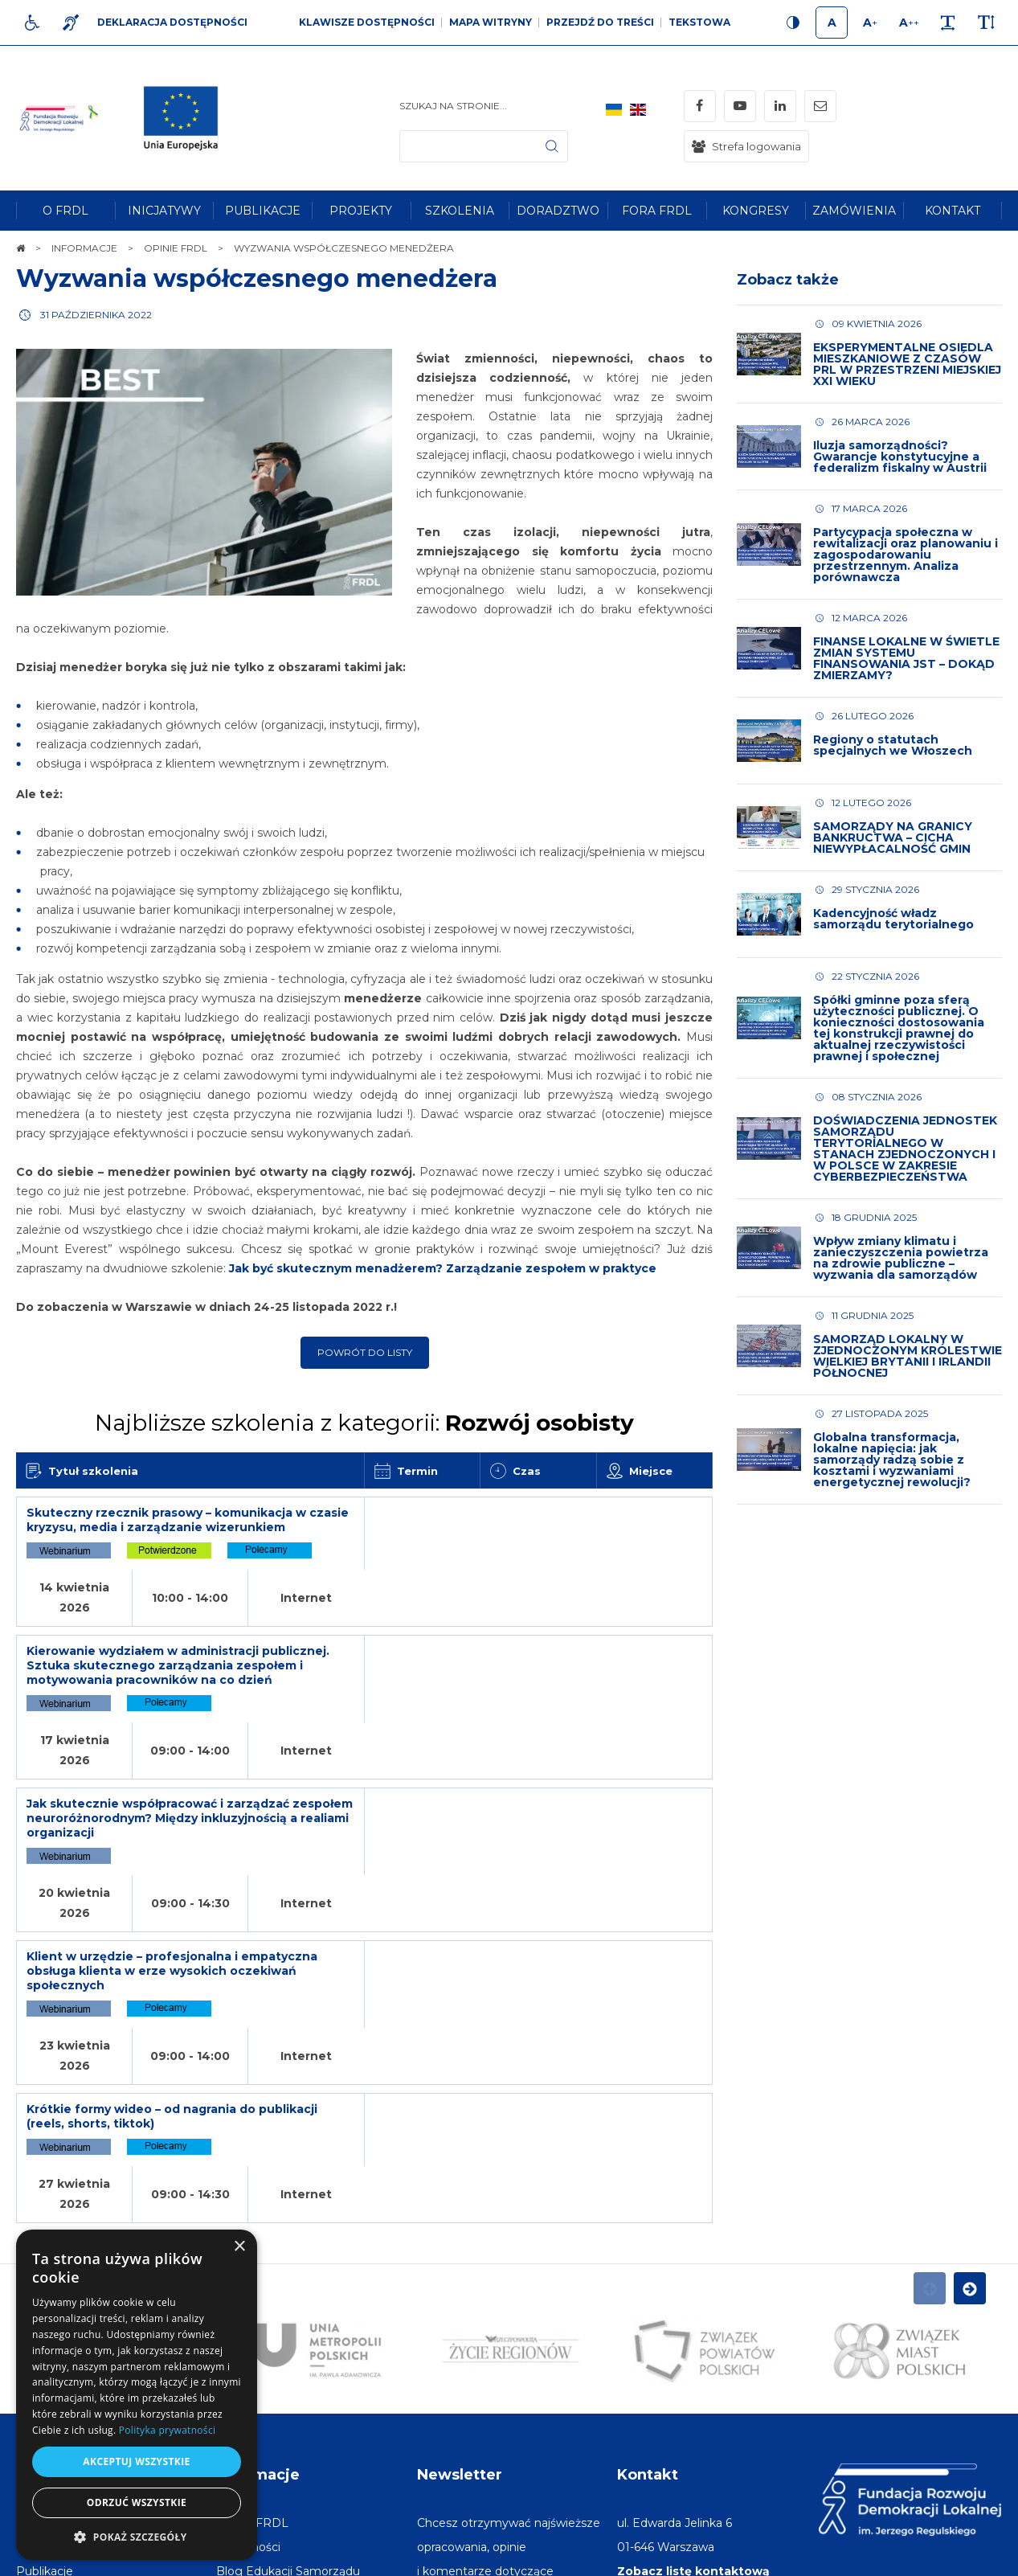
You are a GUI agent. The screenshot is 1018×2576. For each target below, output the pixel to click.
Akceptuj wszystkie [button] (136, 2461)
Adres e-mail (454, 2409)
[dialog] (136, 2395)
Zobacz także (788, 280)
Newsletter (459, 2193)
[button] (136, 2536)
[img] (187, 118)
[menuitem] (65, 210)
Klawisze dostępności (367, 22)
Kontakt (647, 2193)
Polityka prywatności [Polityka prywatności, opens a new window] (167, 2430)
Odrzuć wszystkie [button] (136, 2502)
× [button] (239, 2247)
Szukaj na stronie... (453, 106)
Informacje (258, 2193)
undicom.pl (967, 2555)
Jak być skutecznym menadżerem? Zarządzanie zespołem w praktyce (442, 1268)
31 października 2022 (96, 315)
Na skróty (52, 2193)
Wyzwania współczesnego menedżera (256, 278)
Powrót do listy (364, 1352)
